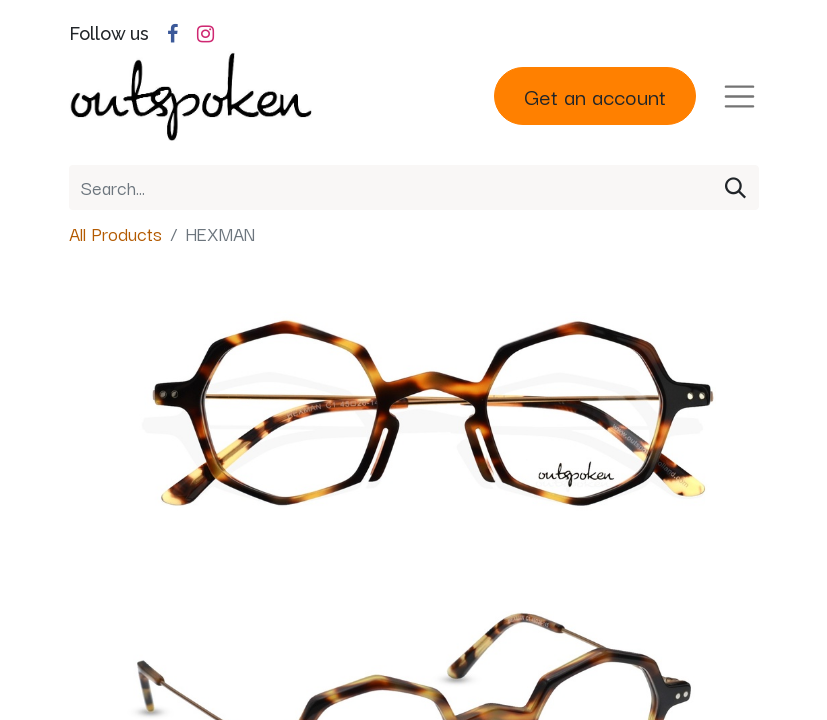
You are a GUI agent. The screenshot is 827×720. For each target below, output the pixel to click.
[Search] (735, 187)
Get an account (595, 95)
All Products (115, 233)
